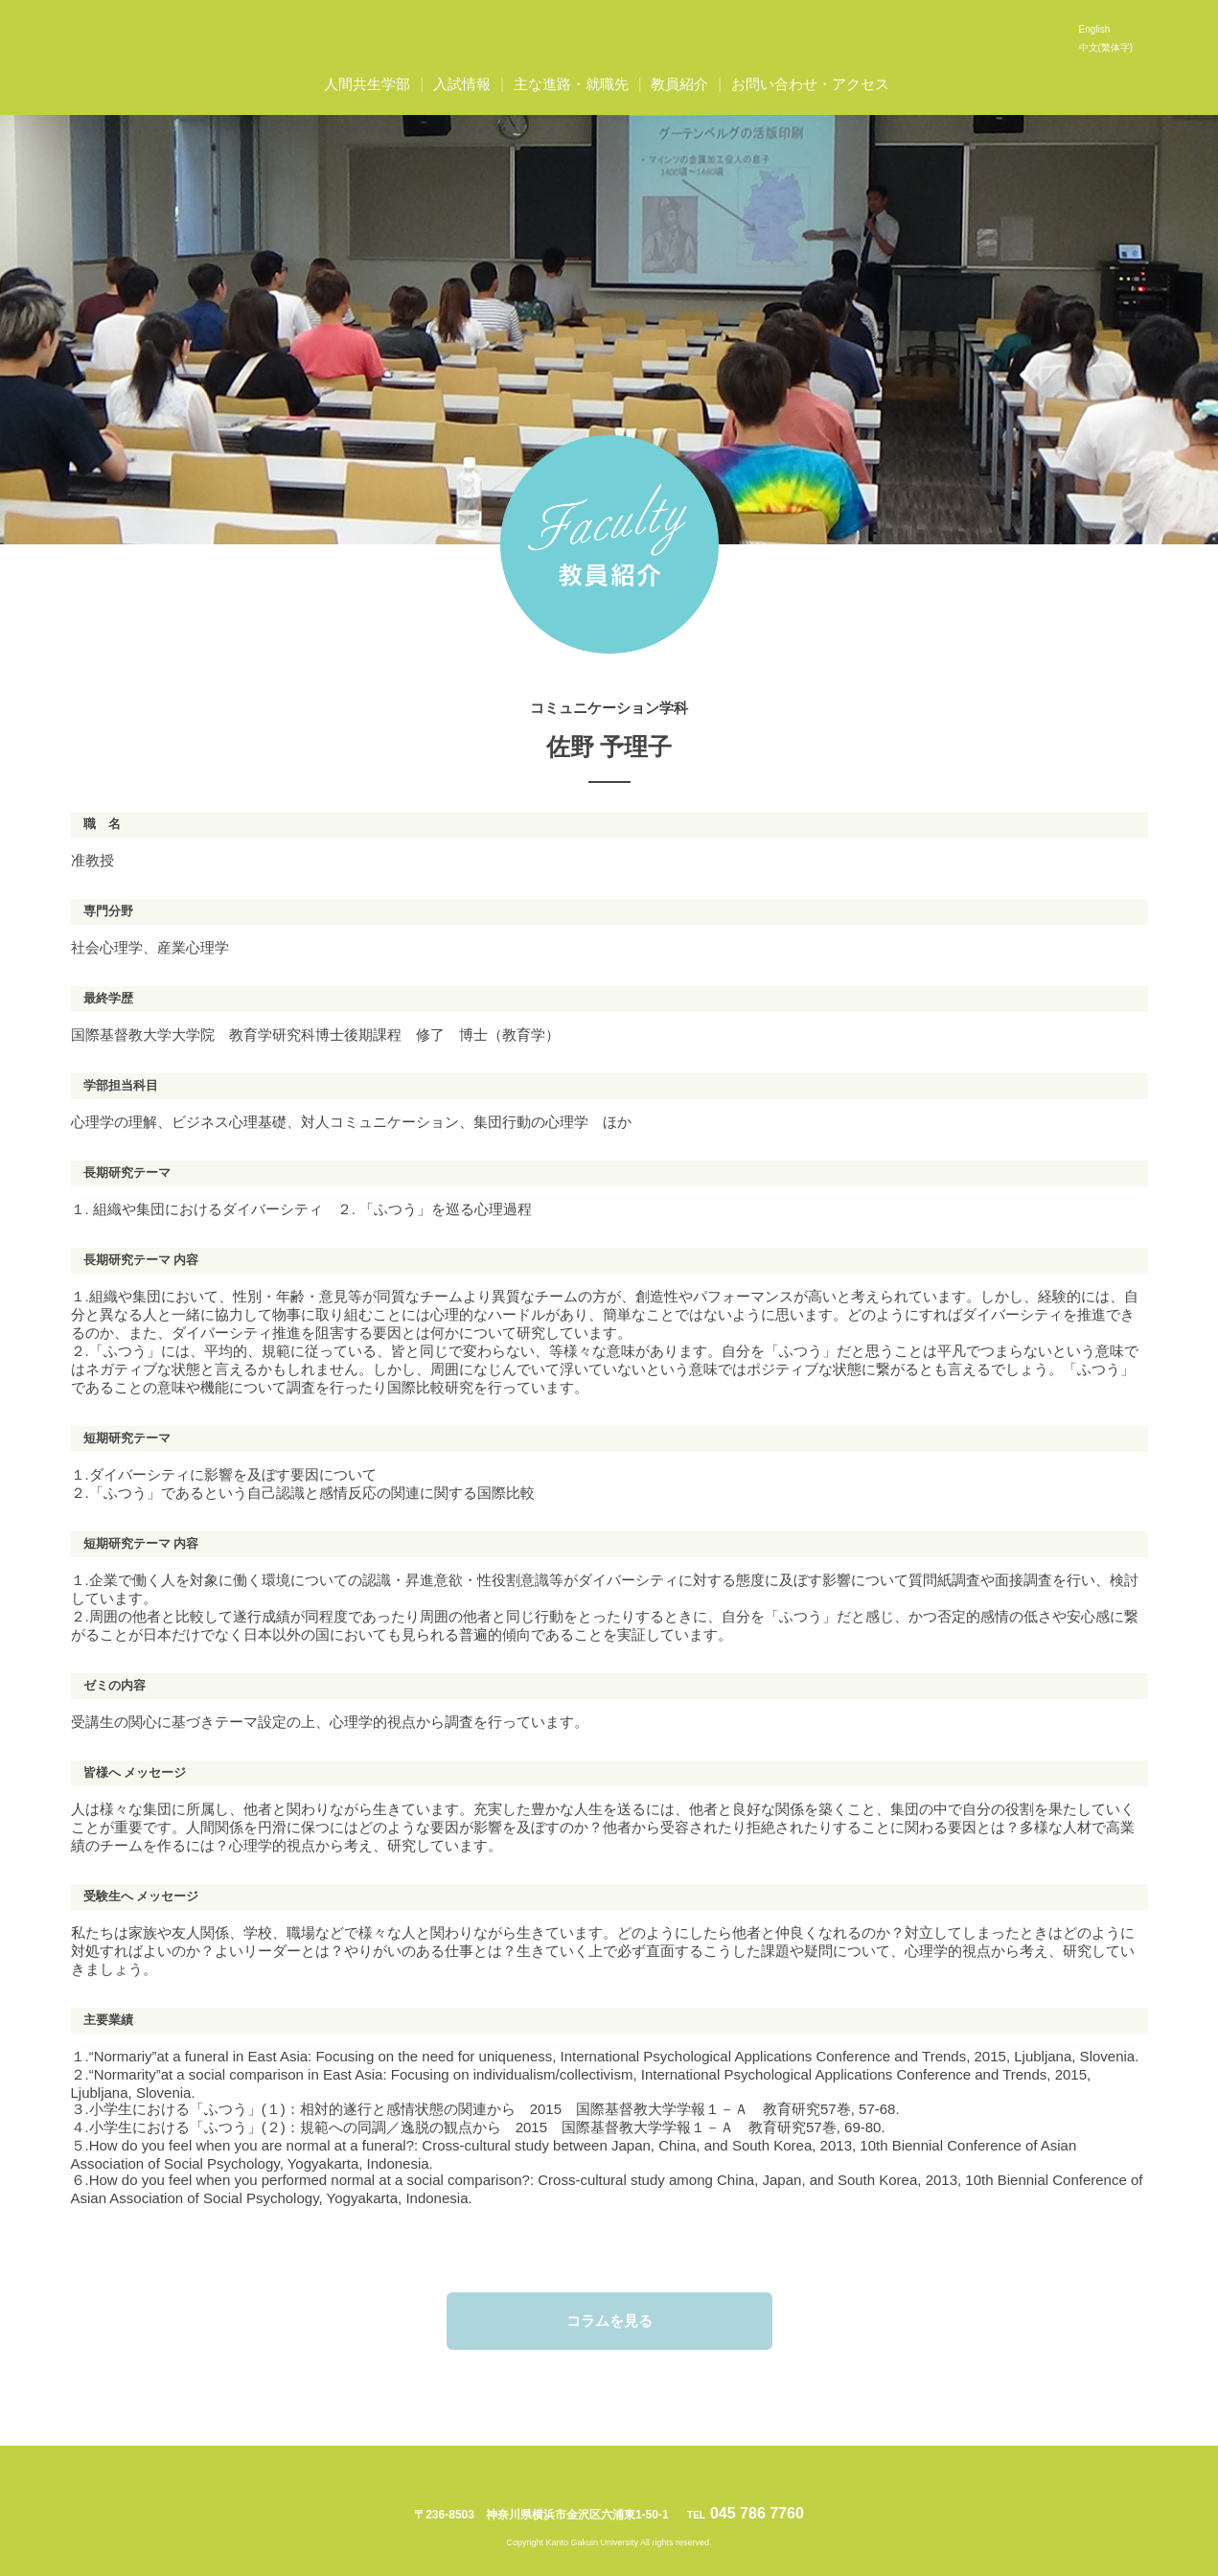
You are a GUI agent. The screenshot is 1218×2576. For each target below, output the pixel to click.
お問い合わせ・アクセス (810, 84)
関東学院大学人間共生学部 (609, 38)
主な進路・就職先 (571, 84)
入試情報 (462, 84)
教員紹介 (679, 84)
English (1095, 29)
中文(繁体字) (1106, 47)
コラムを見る (609, 2320)
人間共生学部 (367, 84)
